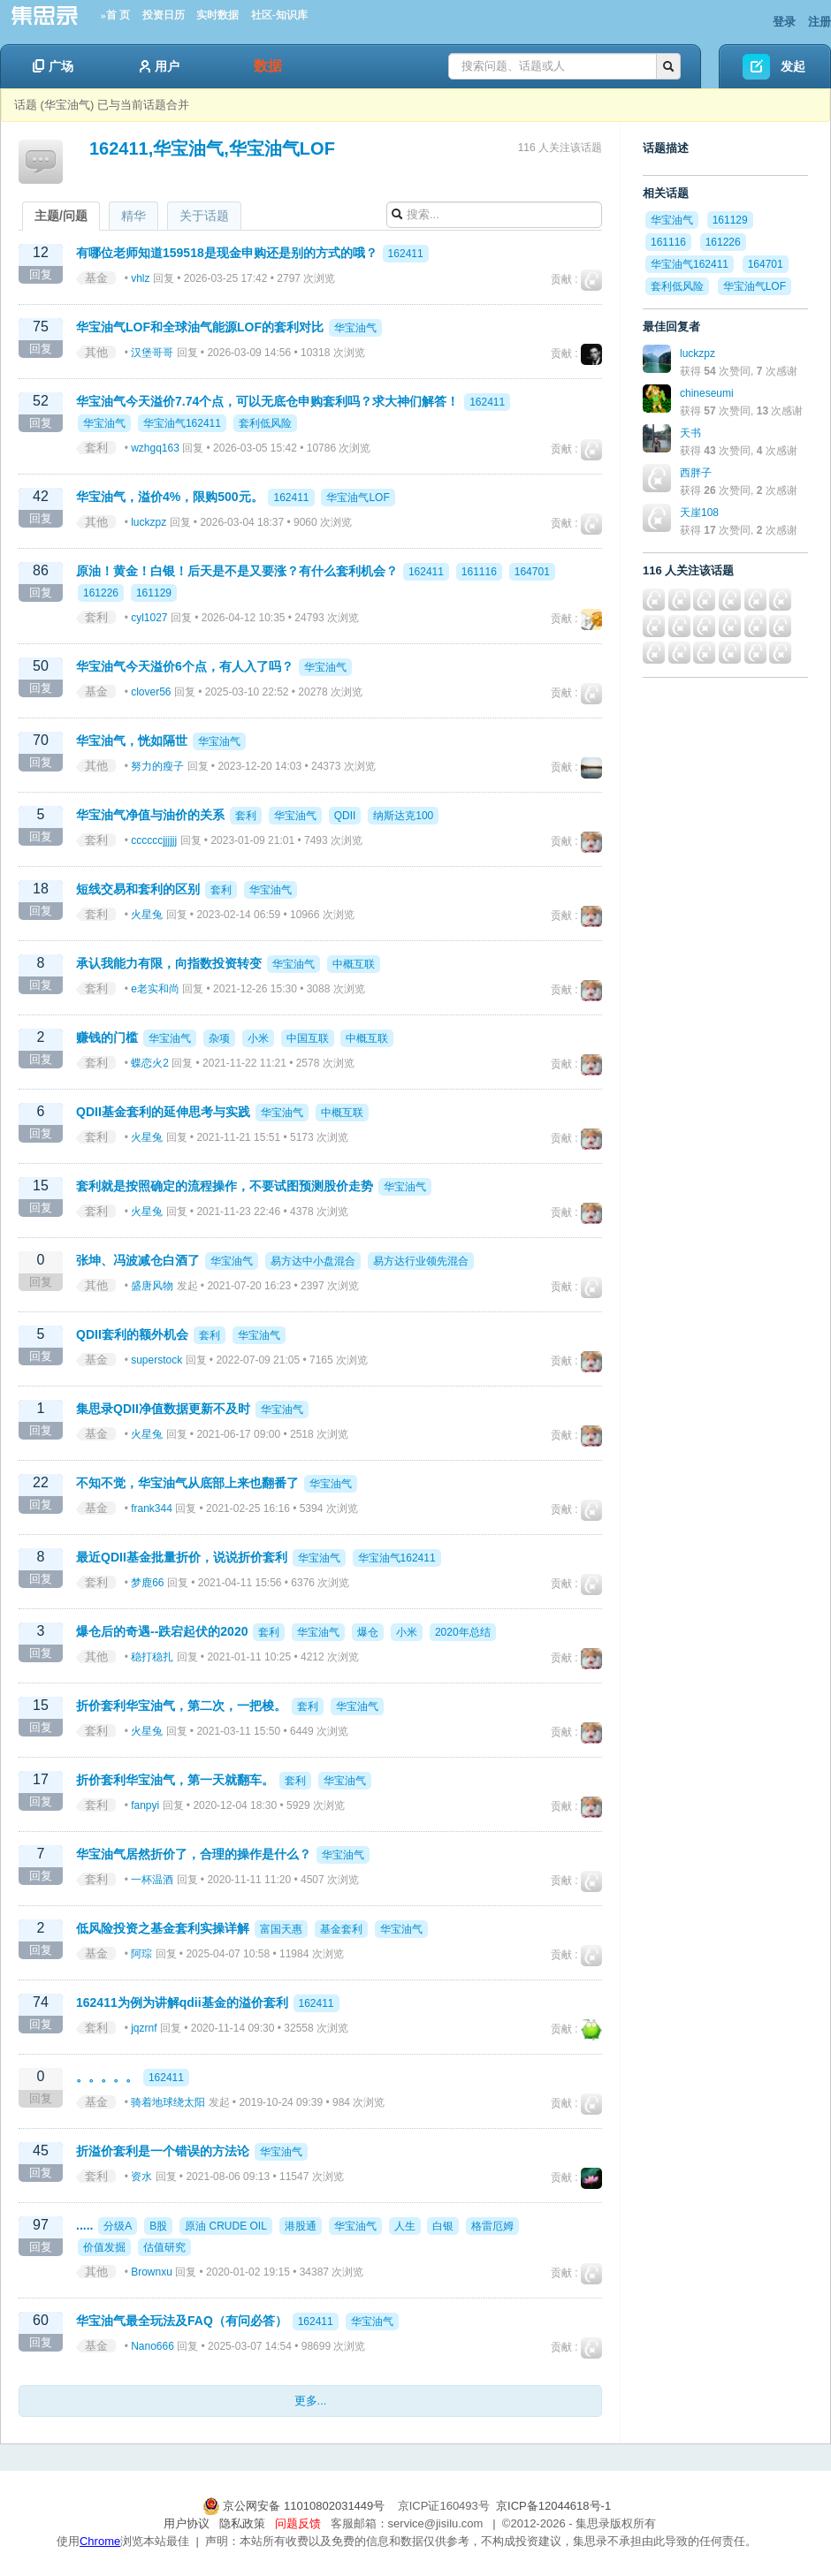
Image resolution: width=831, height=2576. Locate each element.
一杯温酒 (152, 1879)
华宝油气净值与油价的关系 (150, 815)
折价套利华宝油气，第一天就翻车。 (175, 1780)
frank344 (151, 1508)
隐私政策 (242, 2523)
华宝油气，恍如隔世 (131, 740)
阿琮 (141, 1954)
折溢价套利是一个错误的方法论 (162, 2151)
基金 (96, 278)
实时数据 (217, 15)
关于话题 (204, 216)
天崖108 (699, 512)
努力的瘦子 (157, 766)
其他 (96, 352)
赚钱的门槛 (107, 1037)
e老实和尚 (155, 989)
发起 (793, 66)
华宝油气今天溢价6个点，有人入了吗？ (185, 666)
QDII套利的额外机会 (132, 1334)
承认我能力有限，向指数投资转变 (169, 963)
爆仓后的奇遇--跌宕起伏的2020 (162, 1631)
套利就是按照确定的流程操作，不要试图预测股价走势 (224, 1186)
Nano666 (152, 2346)
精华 (133, 216)
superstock (156, 1360)
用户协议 (187, 2523)
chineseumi (707, 393)
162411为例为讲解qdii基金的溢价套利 (182, 2002)
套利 (96, 447)
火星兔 (147, 914)
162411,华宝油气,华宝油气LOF (212, 148)
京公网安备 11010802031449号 (295, 2505)
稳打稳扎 (152, 1657)
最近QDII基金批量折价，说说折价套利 (181, 1557)
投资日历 (163, 15)
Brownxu (151, 2272)
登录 (784, 21)
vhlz (140, 278)
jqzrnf (143, 2028)
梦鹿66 (147, 1583)
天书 (690, 433)
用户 (159, 66)
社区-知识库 (279, 15)
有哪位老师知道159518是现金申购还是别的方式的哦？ (226, 253)
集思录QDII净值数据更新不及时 (163, 1409)
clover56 (151, 692)
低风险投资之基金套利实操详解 (162, 1928)
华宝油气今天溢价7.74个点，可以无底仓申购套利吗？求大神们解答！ (267, 401)
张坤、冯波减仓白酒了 (138, 1260)
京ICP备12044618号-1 (553, 2505)
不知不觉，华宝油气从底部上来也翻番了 (187, 1483)
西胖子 (696, 473)
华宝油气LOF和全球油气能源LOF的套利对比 (200, 327)
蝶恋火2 (150, 1063)
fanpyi (145, 1805)
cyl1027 (149, 618)
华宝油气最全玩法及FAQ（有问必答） (181, 2321)
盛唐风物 (152, 1286)
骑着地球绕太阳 (168, 2102)
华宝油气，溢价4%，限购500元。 (169, 497)
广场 (53, 66)
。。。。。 (107, 2077)
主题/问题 (61, 216)
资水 (141, 2176)
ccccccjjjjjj (154, 840)
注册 (819, 21)
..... (84, 2225)
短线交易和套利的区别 (138, 889)
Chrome (100, 2541)
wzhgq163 (155, 448)
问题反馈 (298, 2523)
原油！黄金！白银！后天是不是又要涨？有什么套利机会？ (237, 571)
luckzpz (148, 522)
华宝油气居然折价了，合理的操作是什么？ (193, 1854)
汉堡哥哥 (152, 352)
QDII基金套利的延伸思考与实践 (163, 1112)
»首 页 (115, 15)
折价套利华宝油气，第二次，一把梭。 (181, 1705)
